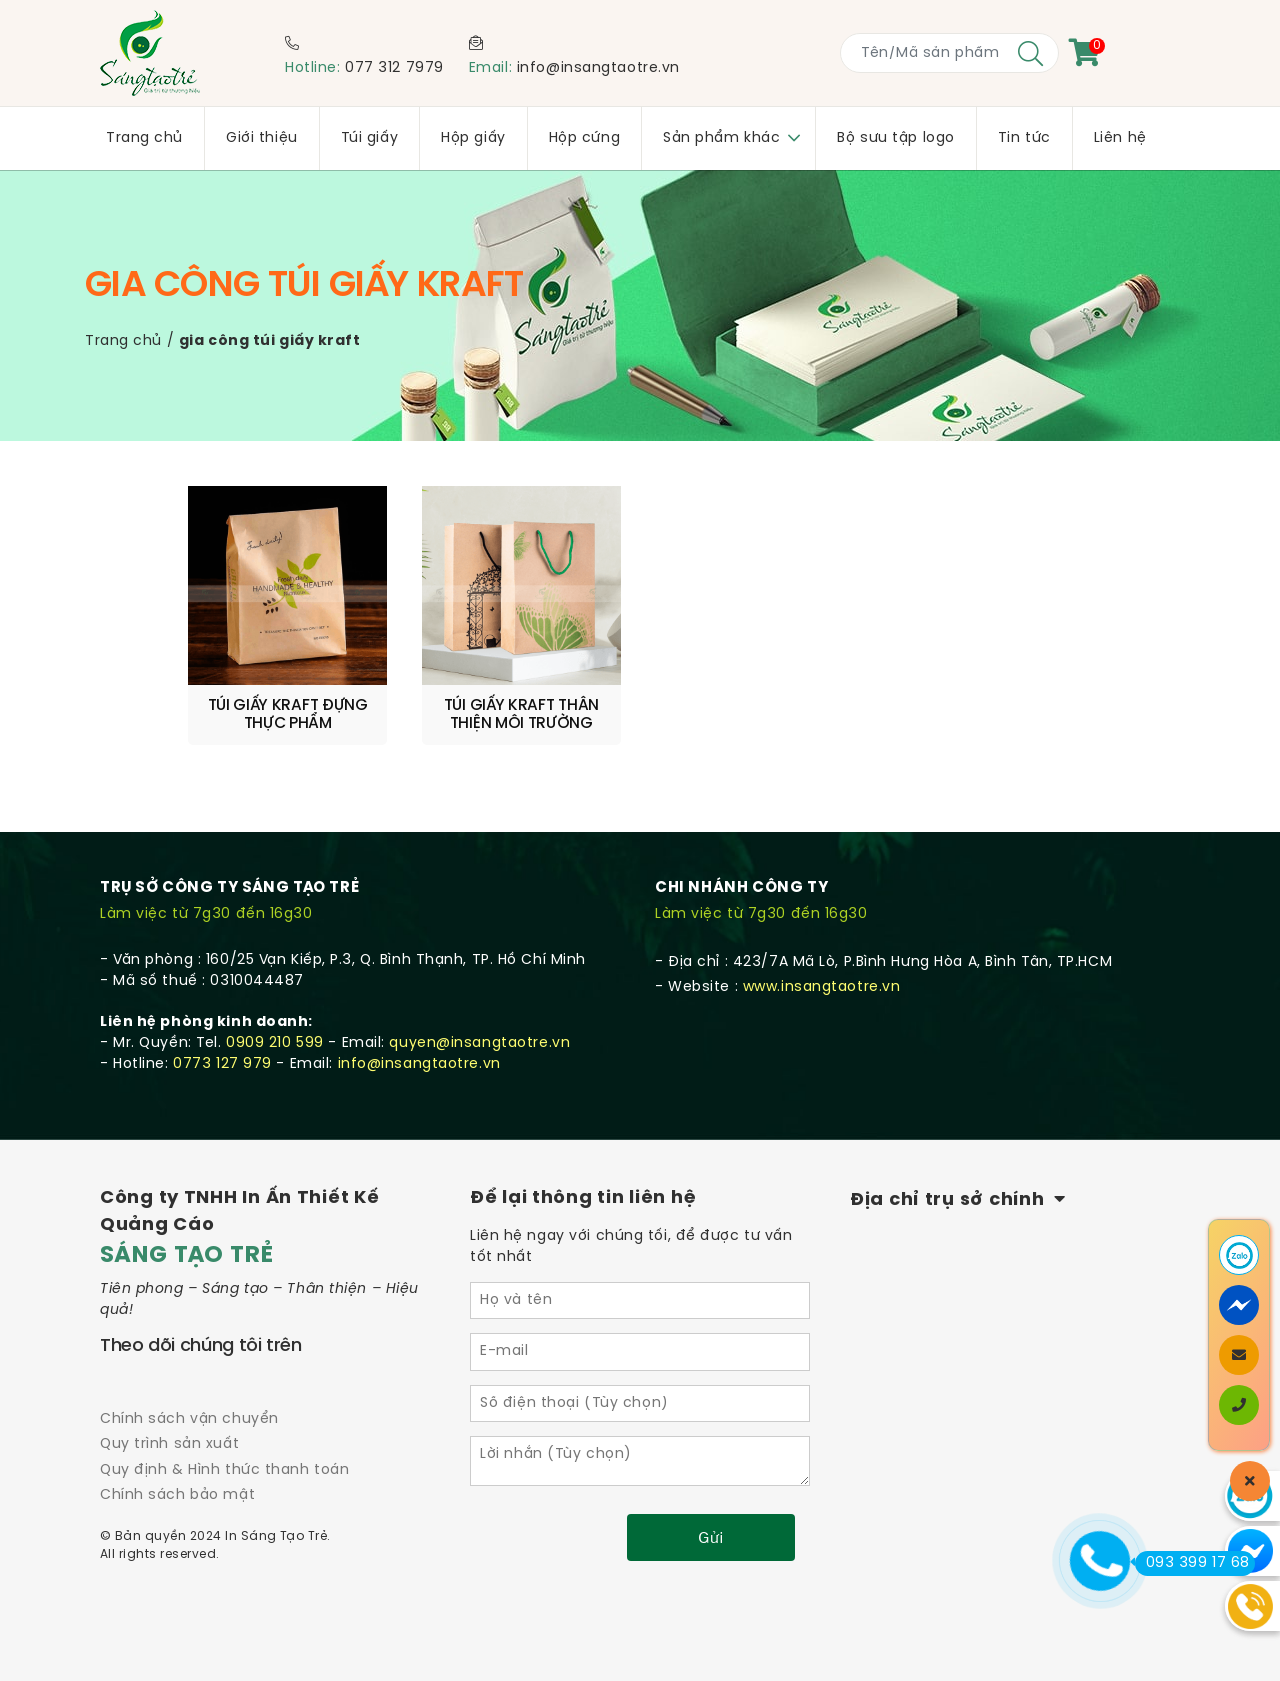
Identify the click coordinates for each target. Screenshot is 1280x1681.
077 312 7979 (394, 68)
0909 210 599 (275, 1043)
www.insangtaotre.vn (822, 987)
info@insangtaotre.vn (598, 68)
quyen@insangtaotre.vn (479, 1043)
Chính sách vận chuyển (189, 1419)
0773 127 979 (222, 1064)
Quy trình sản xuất (169, 1444)
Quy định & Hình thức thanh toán (224, 1470)
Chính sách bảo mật (177, 1495)
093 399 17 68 (1192, 1563)
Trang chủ (123, 341)
